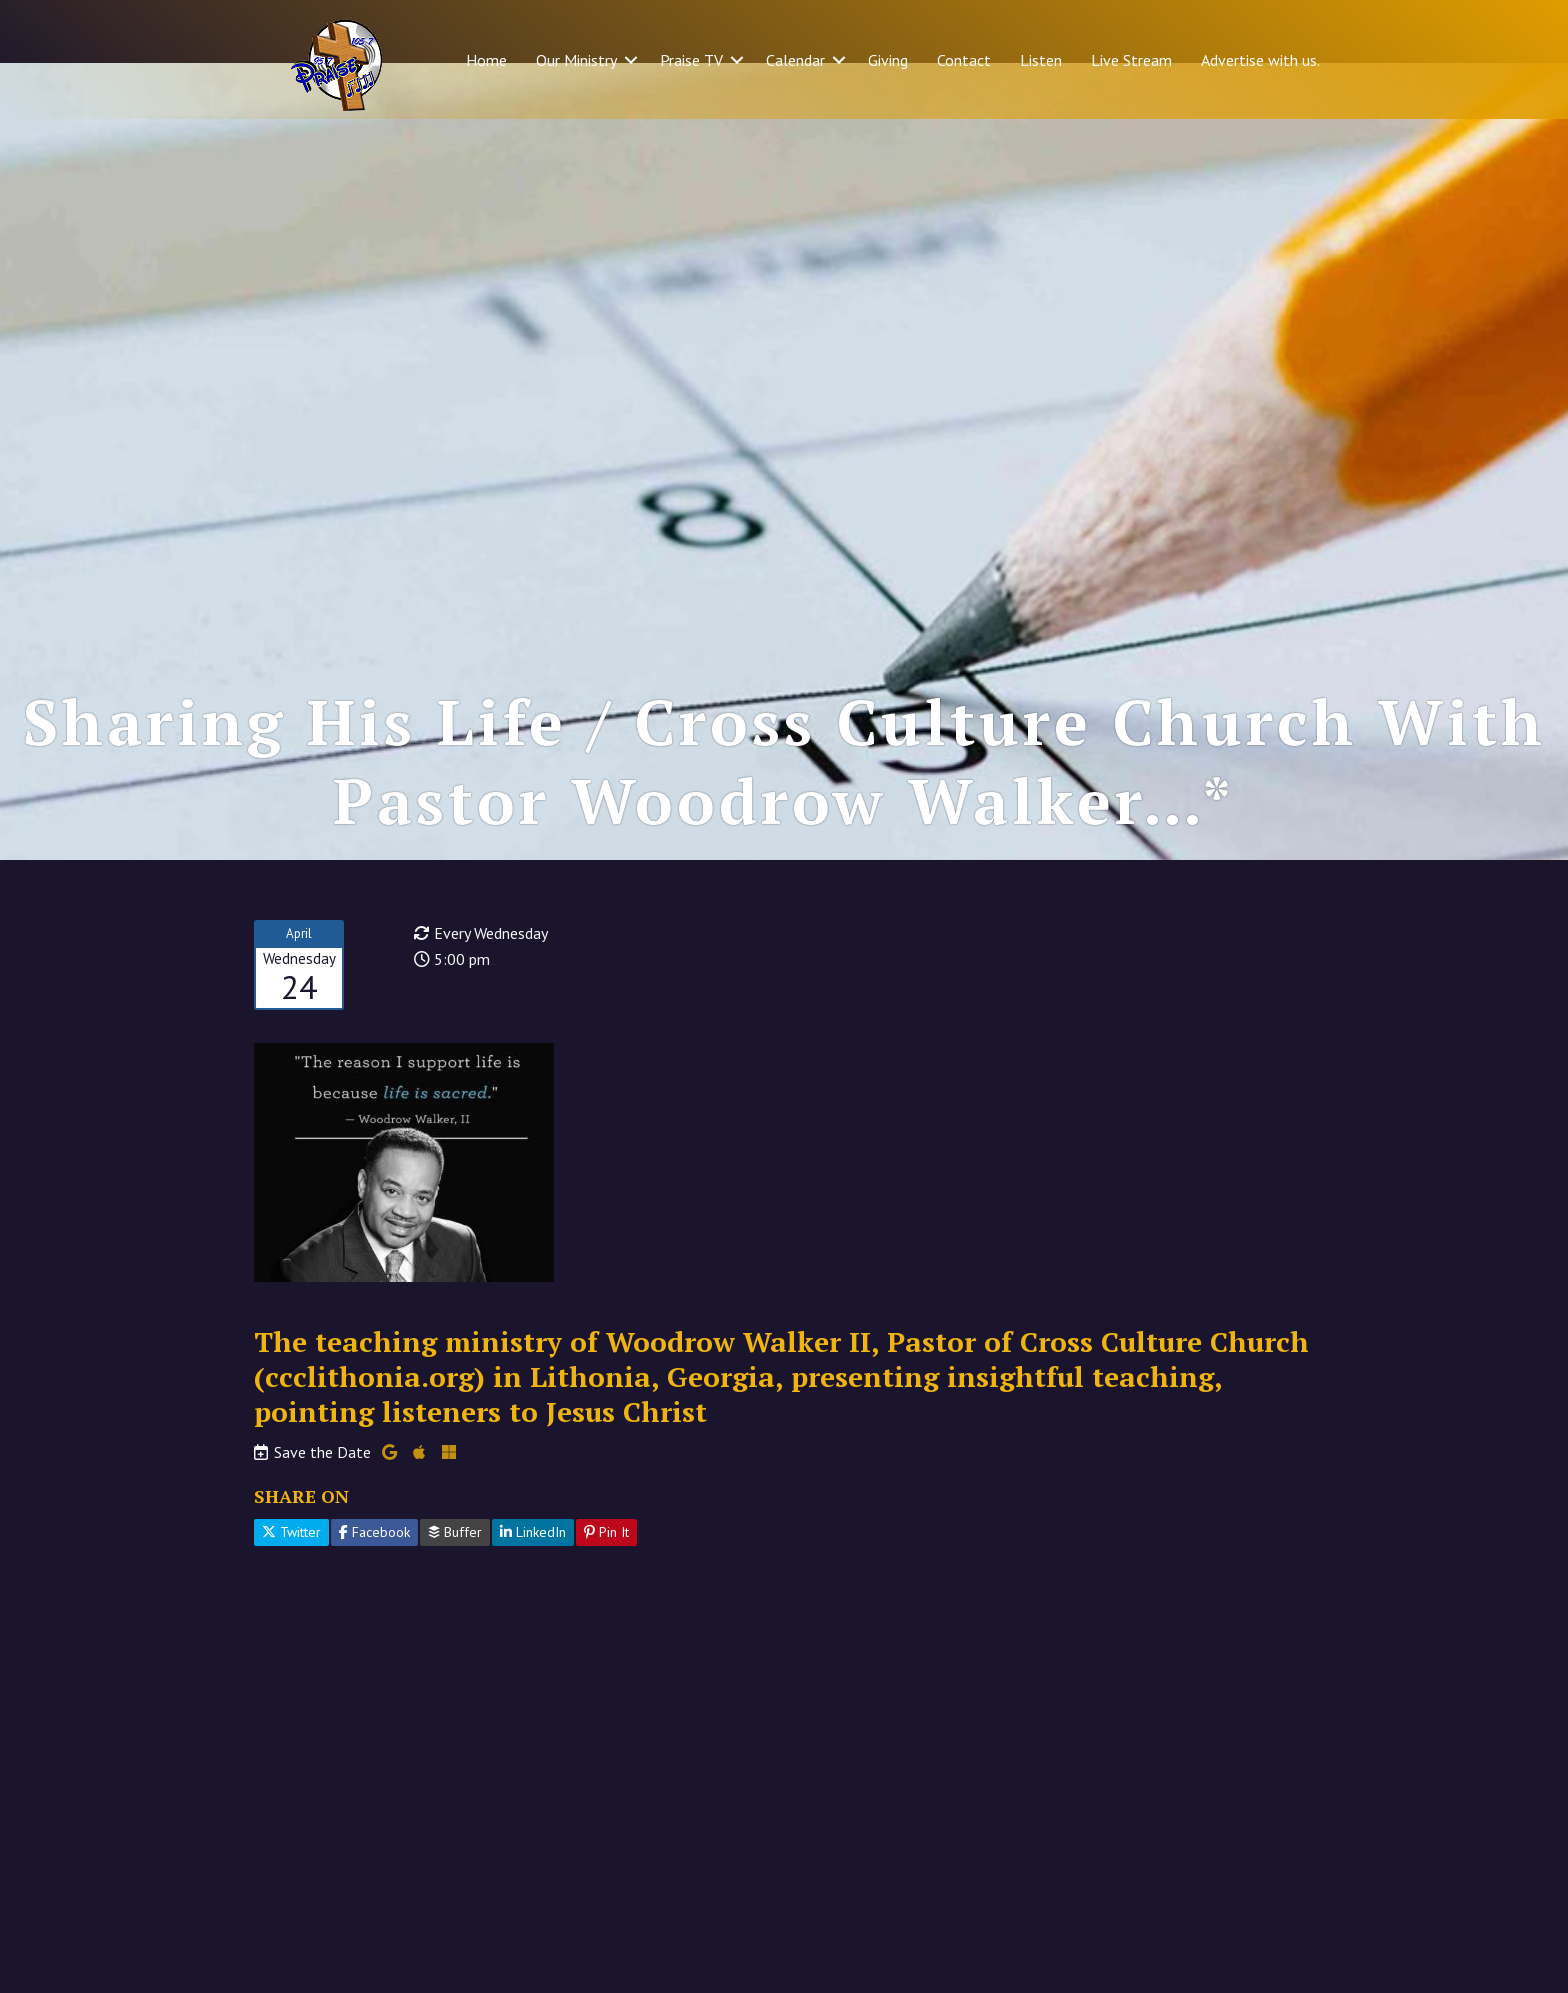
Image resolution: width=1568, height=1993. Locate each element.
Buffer (455, 1588)
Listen (1041, 60)
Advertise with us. (1260, 60)
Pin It (606, 1588)
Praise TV (691, 60)
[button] (631, 60)
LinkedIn (533, 1588)
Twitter (291, 1588)
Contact (964, 60)
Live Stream (1131, 60)
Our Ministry (576, 60)
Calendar (795, 60)
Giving (888, 60)
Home (486, 60)
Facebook (374, 1588)
